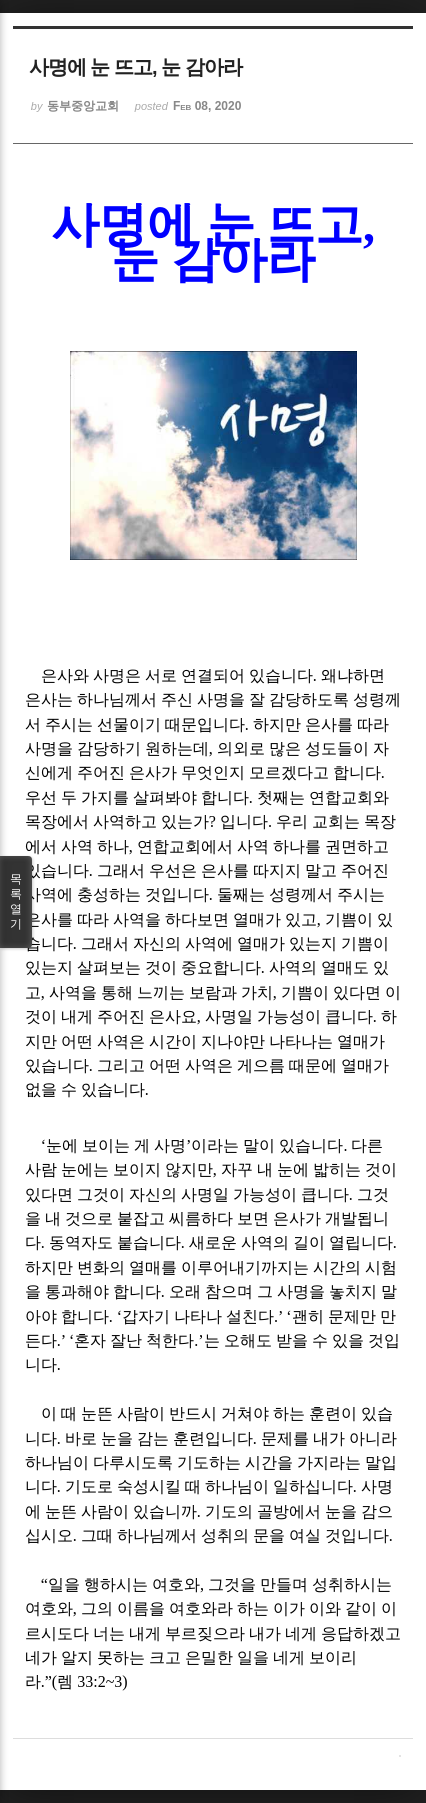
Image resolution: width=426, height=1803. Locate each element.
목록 (16, 902)
